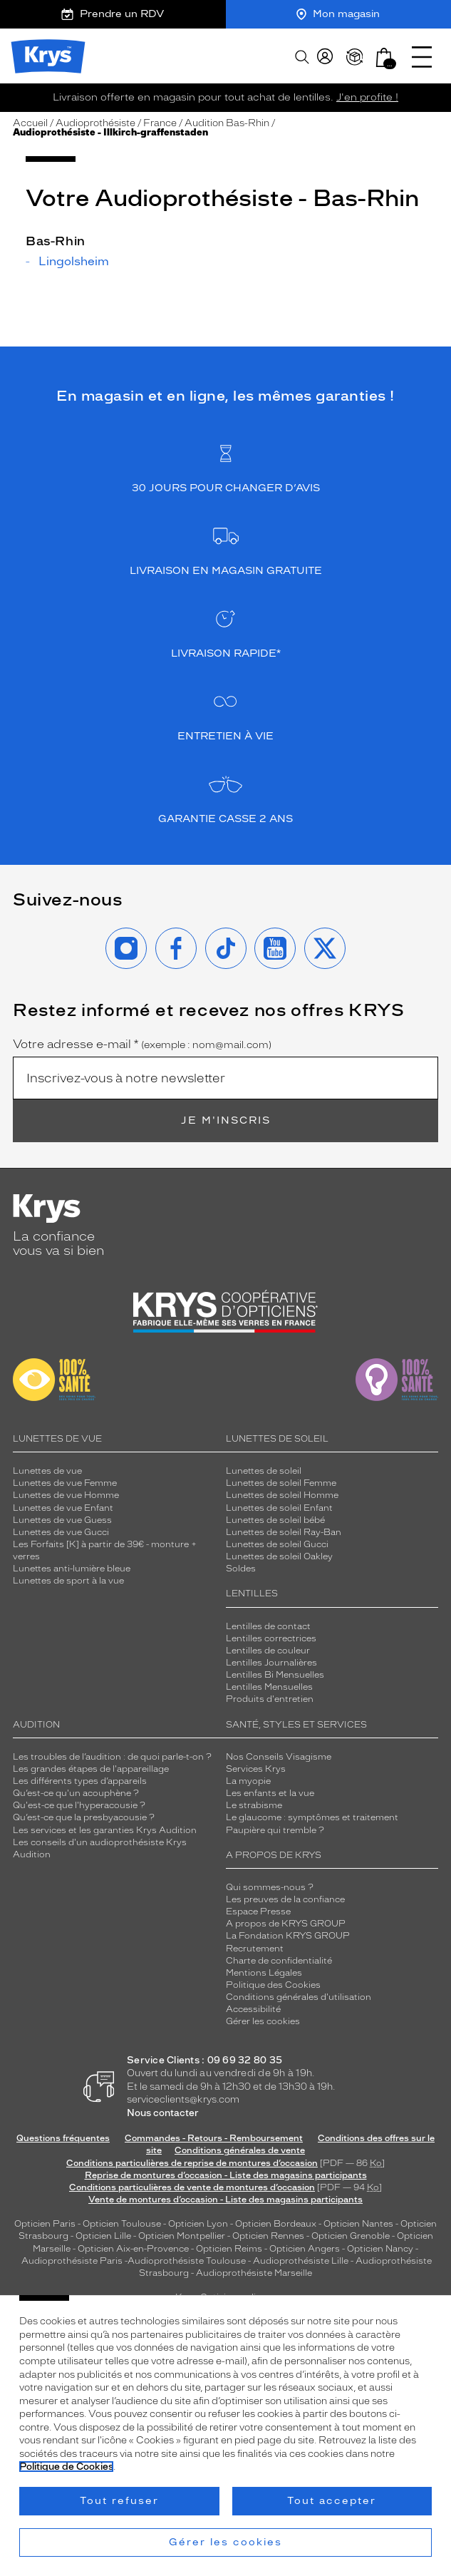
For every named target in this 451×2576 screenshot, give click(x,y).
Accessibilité (253, 2009)
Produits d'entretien (269, 1699)
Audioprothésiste (95, 123)
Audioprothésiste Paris (72, 2261)
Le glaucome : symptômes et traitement (312, 1817)
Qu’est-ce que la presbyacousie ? (84, 1817)
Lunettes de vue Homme (66, 1495)
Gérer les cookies (263, 2021)
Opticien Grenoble (350, 2236)
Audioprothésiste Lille (300, 2261)
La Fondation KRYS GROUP (288, 1936)
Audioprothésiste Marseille (254, 2273)
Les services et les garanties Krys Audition (105, 1830)
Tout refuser (119, 2501)
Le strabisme (254, 1805)
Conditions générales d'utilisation (298, 1997)
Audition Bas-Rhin (227, 123)
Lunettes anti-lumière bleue (71, 1569)
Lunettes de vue (47, 1471)
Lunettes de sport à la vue (68, 1581)
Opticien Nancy (380, 2249)
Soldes (241, 1569)
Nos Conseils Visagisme (278, 1757)
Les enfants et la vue (270, 1793)
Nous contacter (163, 2113)
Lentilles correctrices (271, 1638)
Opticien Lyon (198, 2224)
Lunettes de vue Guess (62, 1520)
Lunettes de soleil (263, 1471)
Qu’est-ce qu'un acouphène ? (76, 1793)
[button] (384, 57)
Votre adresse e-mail (142, 1044)
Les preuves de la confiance (285, 1899)
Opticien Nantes (359, 2224)
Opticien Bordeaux (275, 2224)
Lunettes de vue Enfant (63, 1508)
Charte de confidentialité (279, 1961)
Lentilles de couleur (268, 1651)
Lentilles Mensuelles (269, 1687)
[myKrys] (325, 57)
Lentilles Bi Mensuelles (275, 1675)
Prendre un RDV (112, 14)
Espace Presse (258, 1911)
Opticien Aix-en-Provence (133, 2249)
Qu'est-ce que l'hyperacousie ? (79, 1805)
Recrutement (255, 1949)
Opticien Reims (229, 2249)
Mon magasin (338, 14)
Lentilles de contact (268, 1626)
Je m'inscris (226, 1120)
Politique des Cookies (273, 1985)
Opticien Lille (103, 2236)
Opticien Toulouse (122, 2224)
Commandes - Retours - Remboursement (214, 2138)
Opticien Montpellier (181, 2236)
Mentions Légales (264, 1973)
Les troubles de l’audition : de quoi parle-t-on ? (112, 1757)
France (160, 123)
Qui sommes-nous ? (269, 1887)
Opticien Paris (45, 2224)
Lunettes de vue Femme (65, 1483)
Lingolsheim (73, 261)
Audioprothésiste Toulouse (187, 2261)
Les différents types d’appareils (80, 1781)
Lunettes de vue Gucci (61, 1532)
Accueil (30, 123)
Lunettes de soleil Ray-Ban (283, 1532)
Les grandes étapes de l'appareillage (91, 1769)
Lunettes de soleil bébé (275, 1520)
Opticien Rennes (268, 2236)
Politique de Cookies (66, 2466)
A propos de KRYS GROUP (286, 1924)
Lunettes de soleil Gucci (277, 1544)
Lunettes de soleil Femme (281, 1483)
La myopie (248, 1781)
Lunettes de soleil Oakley (279, 1556)
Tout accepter (331, 2501)
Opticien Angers (304, 2249)
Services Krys (256, 1769)
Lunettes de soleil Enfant (279, 1508)
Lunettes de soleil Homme (282, 1495)
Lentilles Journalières (271, 1663)
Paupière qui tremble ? (275, 1830)
